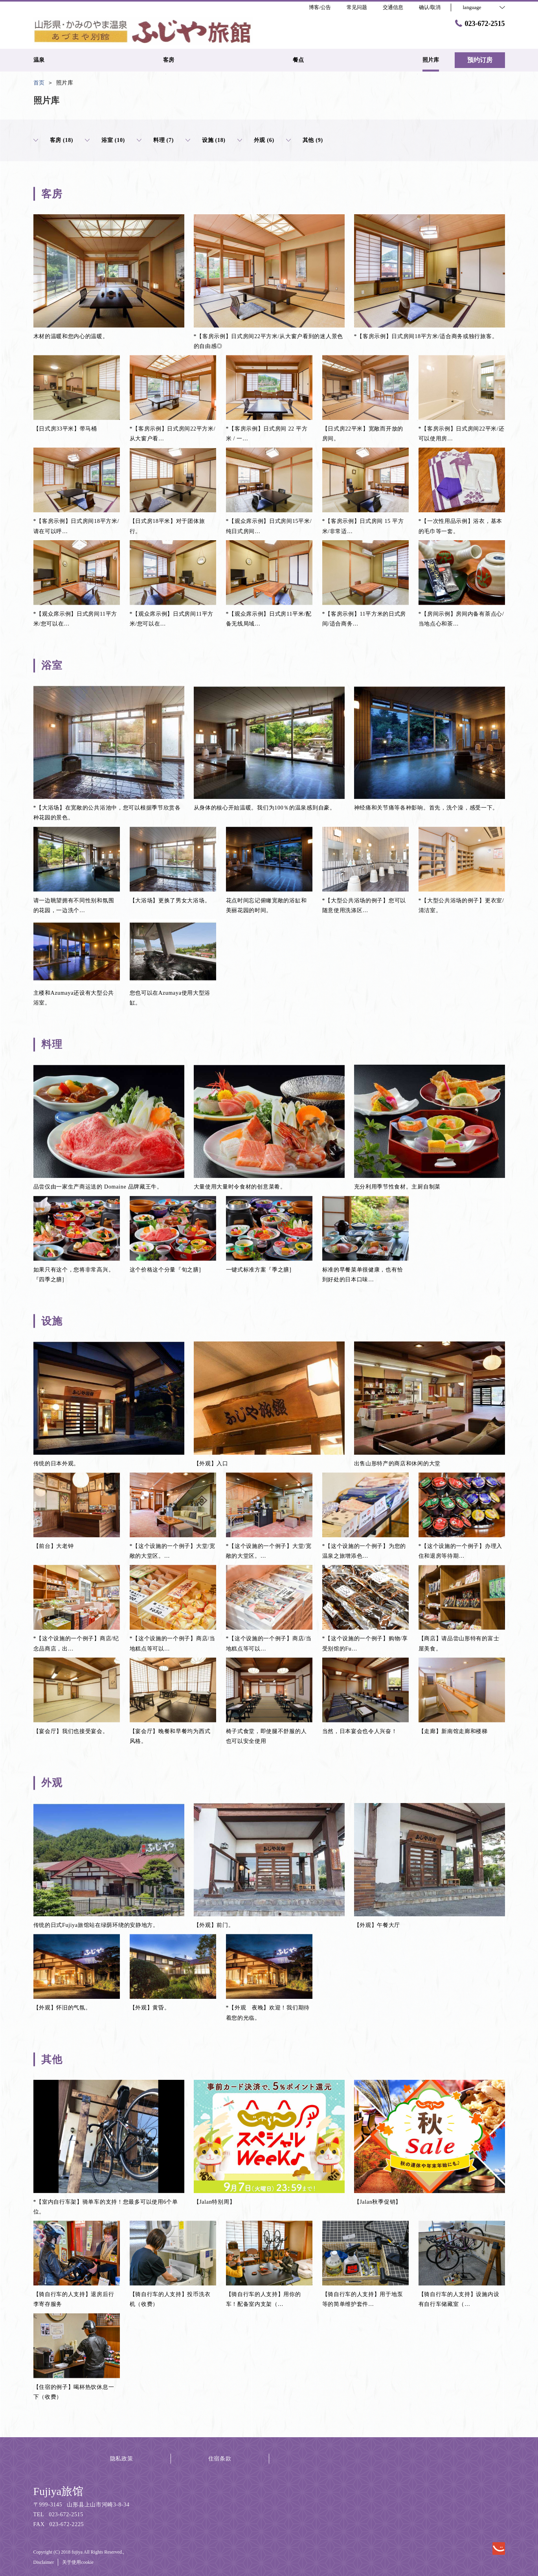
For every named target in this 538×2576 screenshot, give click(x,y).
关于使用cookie (78, 2562)
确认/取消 (430, 7)
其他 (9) (304, 140)
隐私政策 (121, 2459)
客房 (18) (53, 140)
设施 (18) (205, 140)
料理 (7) (155, 140)
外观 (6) (255, 140)
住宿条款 (219, 2459)
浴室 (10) (105, 140)
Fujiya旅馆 (58, 2491)
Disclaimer (43, 2562)
